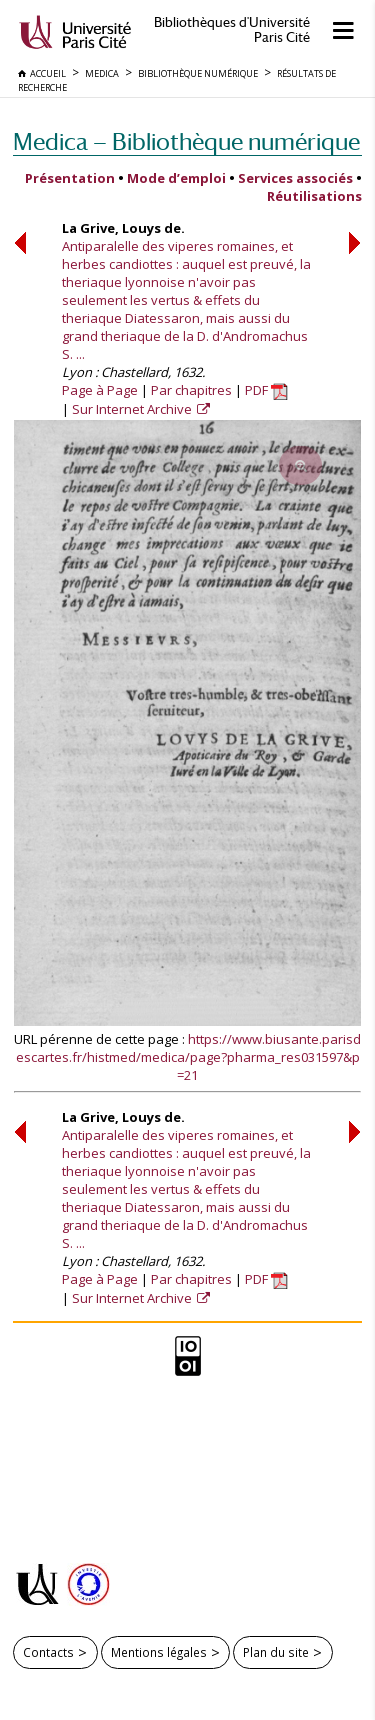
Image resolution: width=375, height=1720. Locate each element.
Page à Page (100, 390)
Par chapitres (191, 390)
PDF (266, 390)
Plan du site (276, 1652)
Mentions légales (159, 1652)
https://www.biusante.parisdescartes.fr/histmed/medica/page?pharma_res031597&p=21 (189, 1057)
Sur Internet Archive (133, 409)
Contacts (48, 1652)
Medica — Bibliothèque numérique (186, 141)
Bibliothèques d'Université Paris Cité (232, 30)
